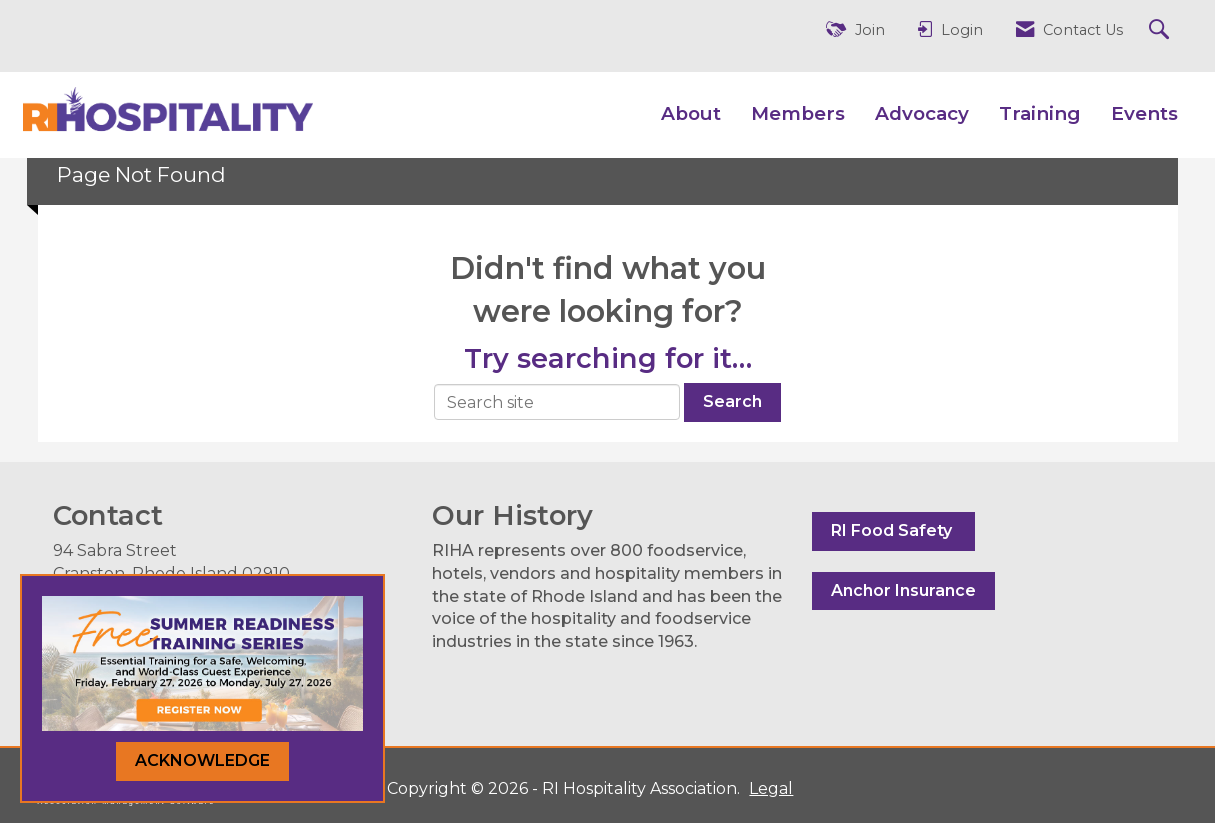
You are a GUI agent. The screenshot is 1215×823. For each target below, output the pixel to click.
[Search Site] (1161, 30)
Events (1144, 113)
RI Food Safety (893, 530)
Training (1040, 113)
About (691, 113)
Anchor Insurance (903, 590)
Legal (771, 788)
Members (798, 113)
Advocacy (922, 113)
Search (732, 401)
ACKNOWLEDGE (202, 760)
